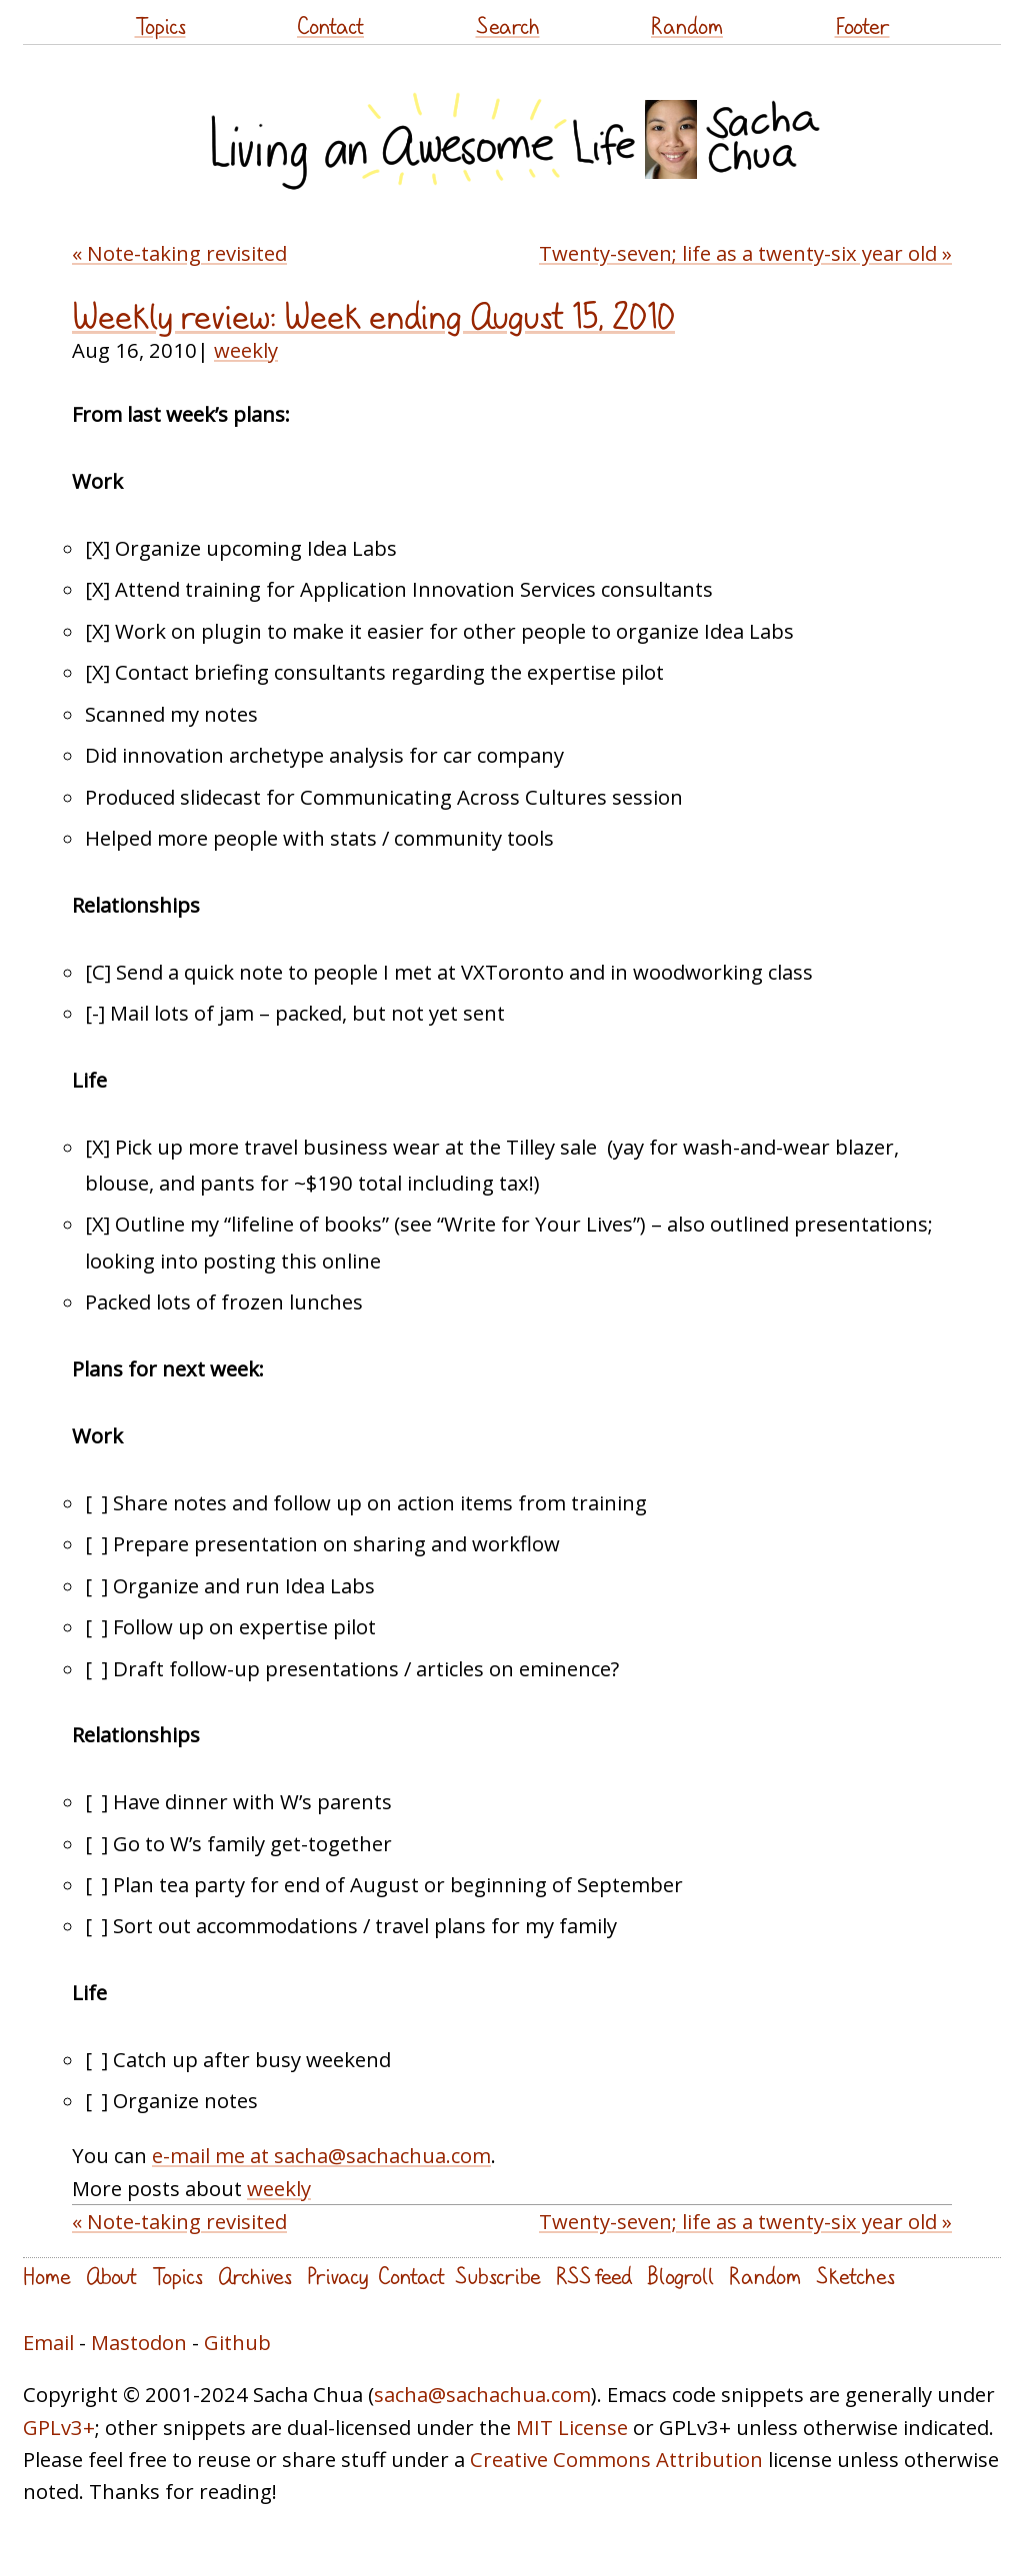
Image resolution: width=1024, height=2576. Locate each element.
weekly (246, 350)
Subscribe (498, 2275)
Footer (862, 25)
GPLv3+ (59, 2427)
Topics (160, 25)
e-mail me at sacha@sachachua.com (321, 2155)
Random (687, 25)
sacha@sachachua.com (482, 2394)
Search (508, 25)
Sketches (855, 2275)
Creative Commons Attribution (616, 2459)
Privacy (337, 2275)
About (111, 2275)
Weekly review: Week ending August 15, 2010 (373, 316)
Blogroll (680, 2275)
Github (237, 2342)
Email (48, 2342)
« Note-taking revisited (179, 253)
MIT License (572, 2427)
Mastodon (139, 2342)
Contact (330, 25)
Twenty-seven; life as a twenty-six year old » (745, 253)
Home (47, 2275)
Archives (255, 2275)
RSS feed (594, 2275)
